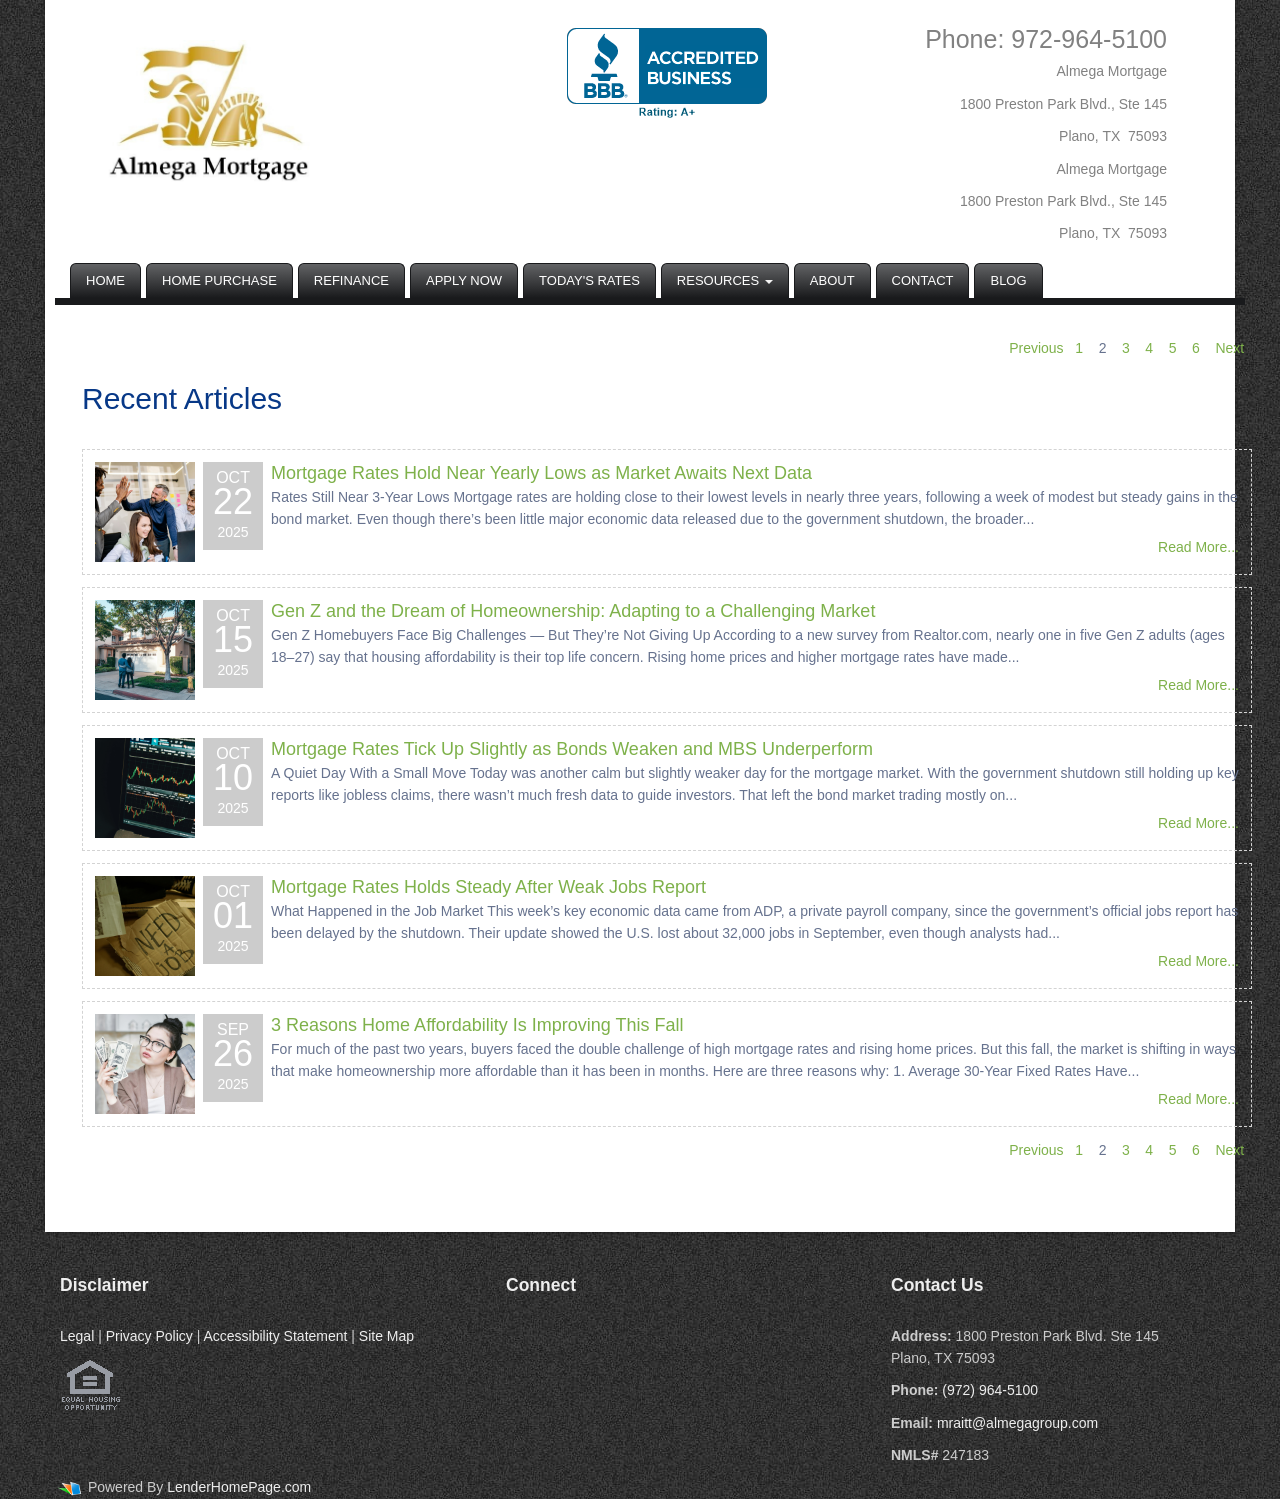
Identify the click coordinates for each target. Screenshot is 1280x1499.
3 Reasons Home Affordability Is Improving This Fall (477, 1025)
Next (1229, 348)
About (832, 280)
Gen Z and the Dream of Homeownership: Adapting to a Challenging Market (573, 611)
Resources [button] (725, 280)
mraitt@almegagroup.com (1017, 1423)
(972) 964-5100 (990, 1390)
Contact (923, 280)
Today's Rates (589, 280)
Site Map (386, 1336)
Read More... (1198, 547)
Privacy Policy (149, 1336)
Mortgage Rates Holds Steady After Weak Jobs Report (488, 887)
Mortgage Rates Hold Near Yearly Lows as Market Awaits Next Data (541, 473)
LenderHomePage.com (239, 1487)
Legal (77, 1336)
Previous (1036, 348)
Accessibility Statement (275, 1336)
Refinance (351, 280)
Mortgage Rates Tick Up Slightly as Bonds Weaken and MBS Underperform (572, 749)
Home (105, 280)
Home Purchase (219, 280)
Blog (1008, 280)
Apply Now (464, 280)
